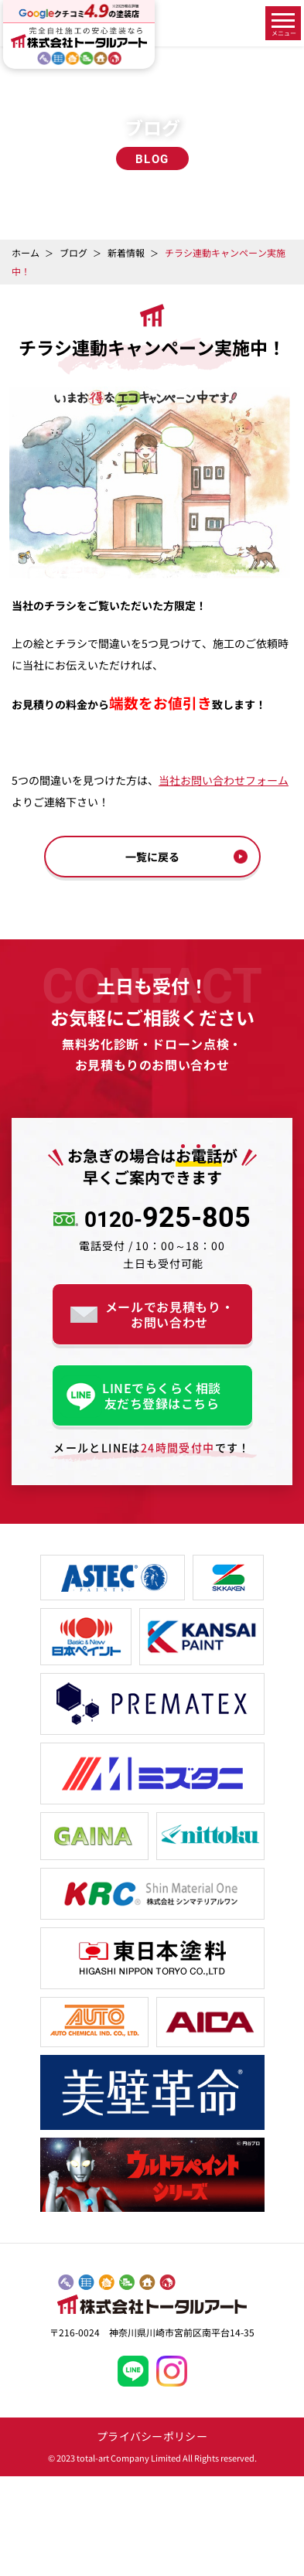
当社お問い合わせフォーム (224, 780)
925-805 (167, 1219)
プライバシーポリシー (152, 2436)
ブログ (73, 252)
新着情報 (126, 252)
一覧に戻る (152, 856)
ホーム (25, 252)
